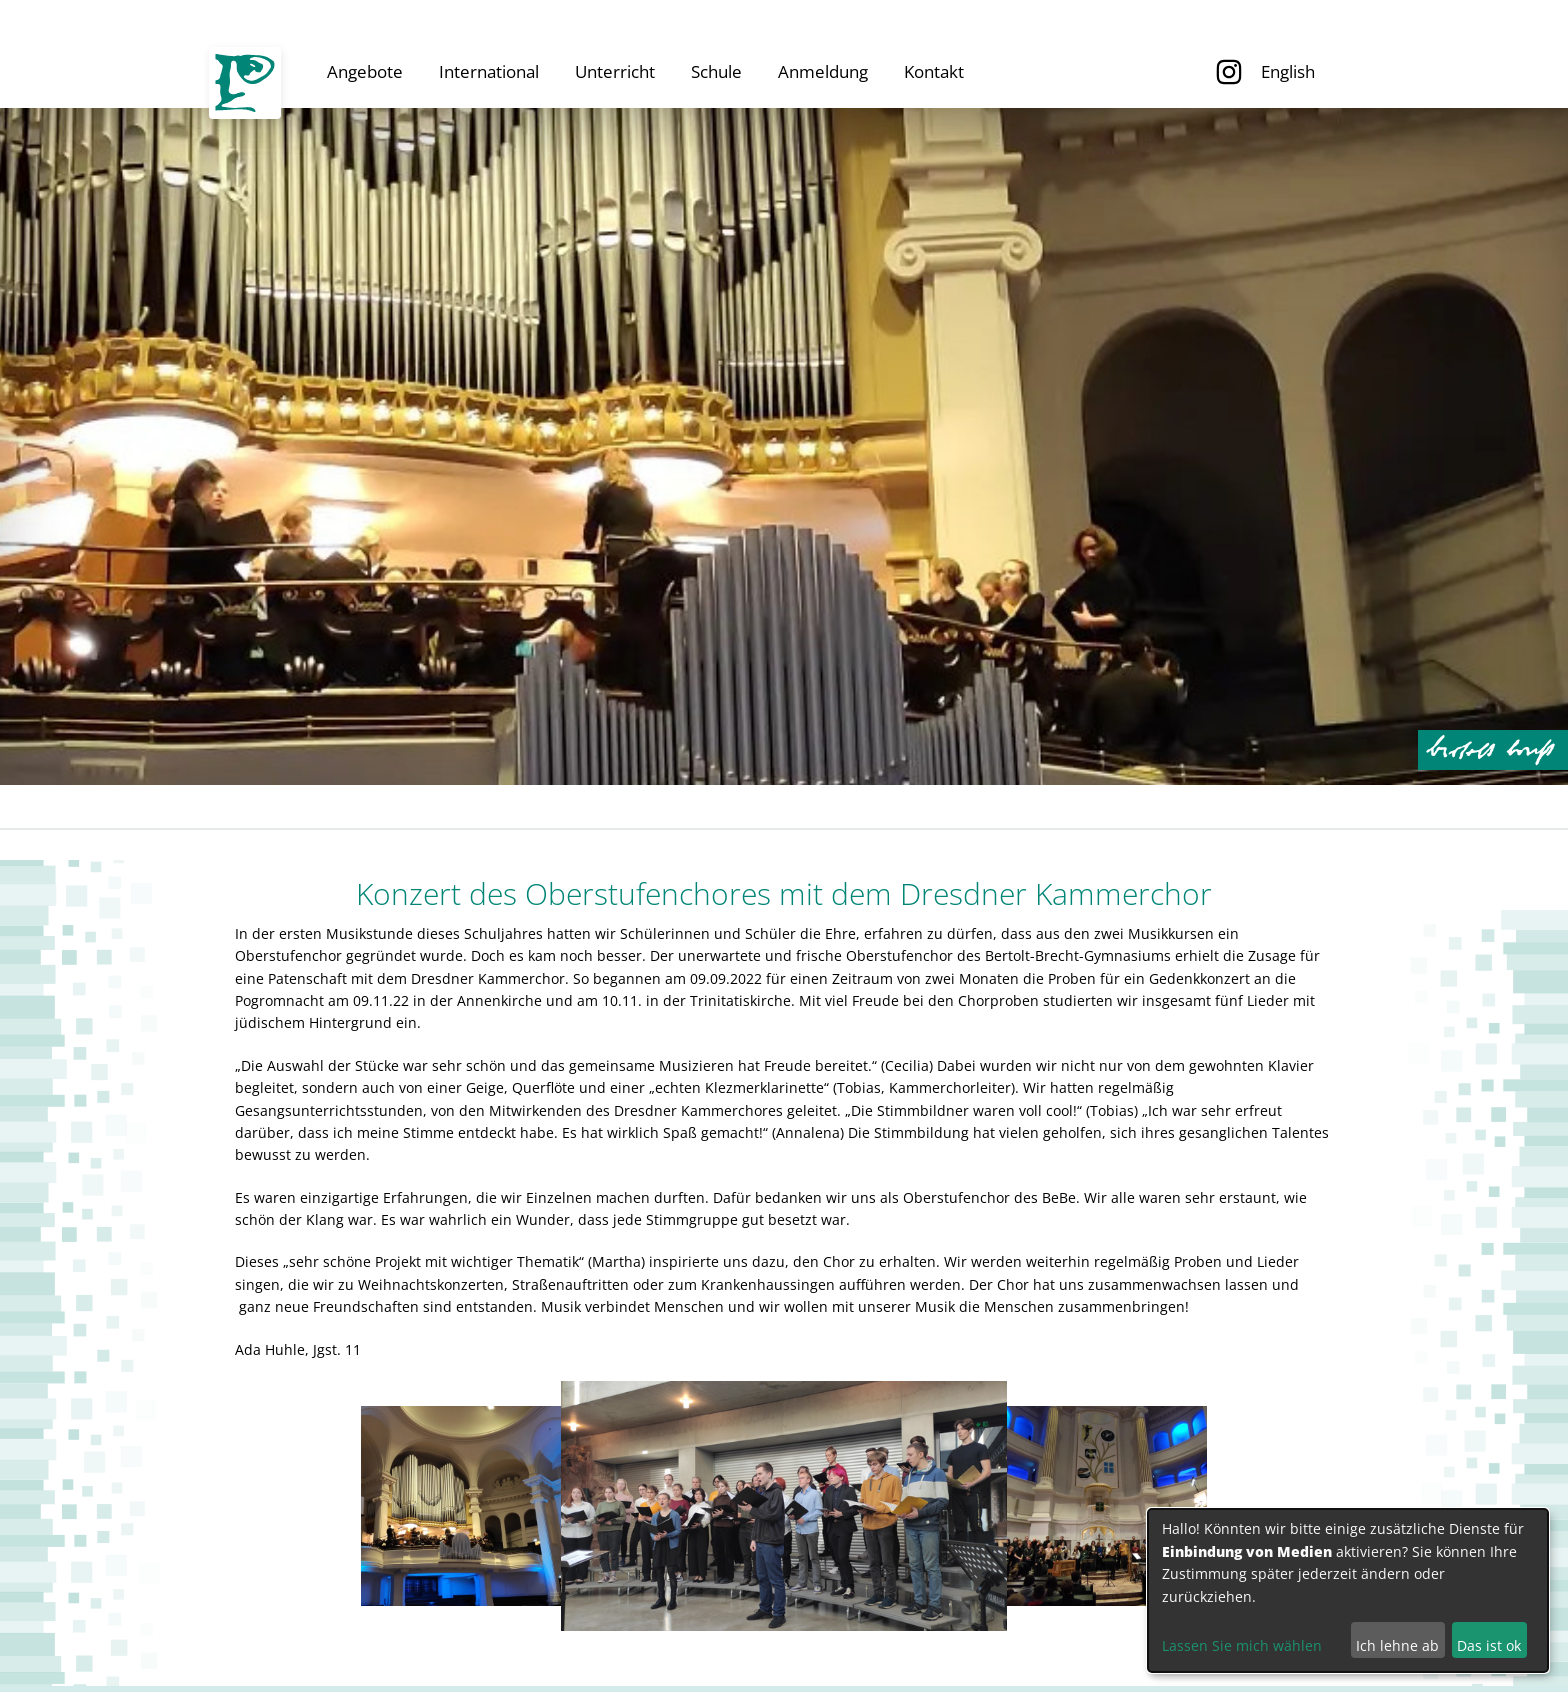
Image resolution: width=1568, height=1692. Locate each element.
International (489, 71)
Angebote (365, 71)
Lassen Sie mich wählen (1242, 1645)
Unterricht (615, 71)
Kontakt (934, 71)
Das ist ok (1489, 1645)
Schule (716, 71)
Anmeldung (823, 71)
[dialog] (1348, 1590)
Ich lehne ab (1397, 1645)
